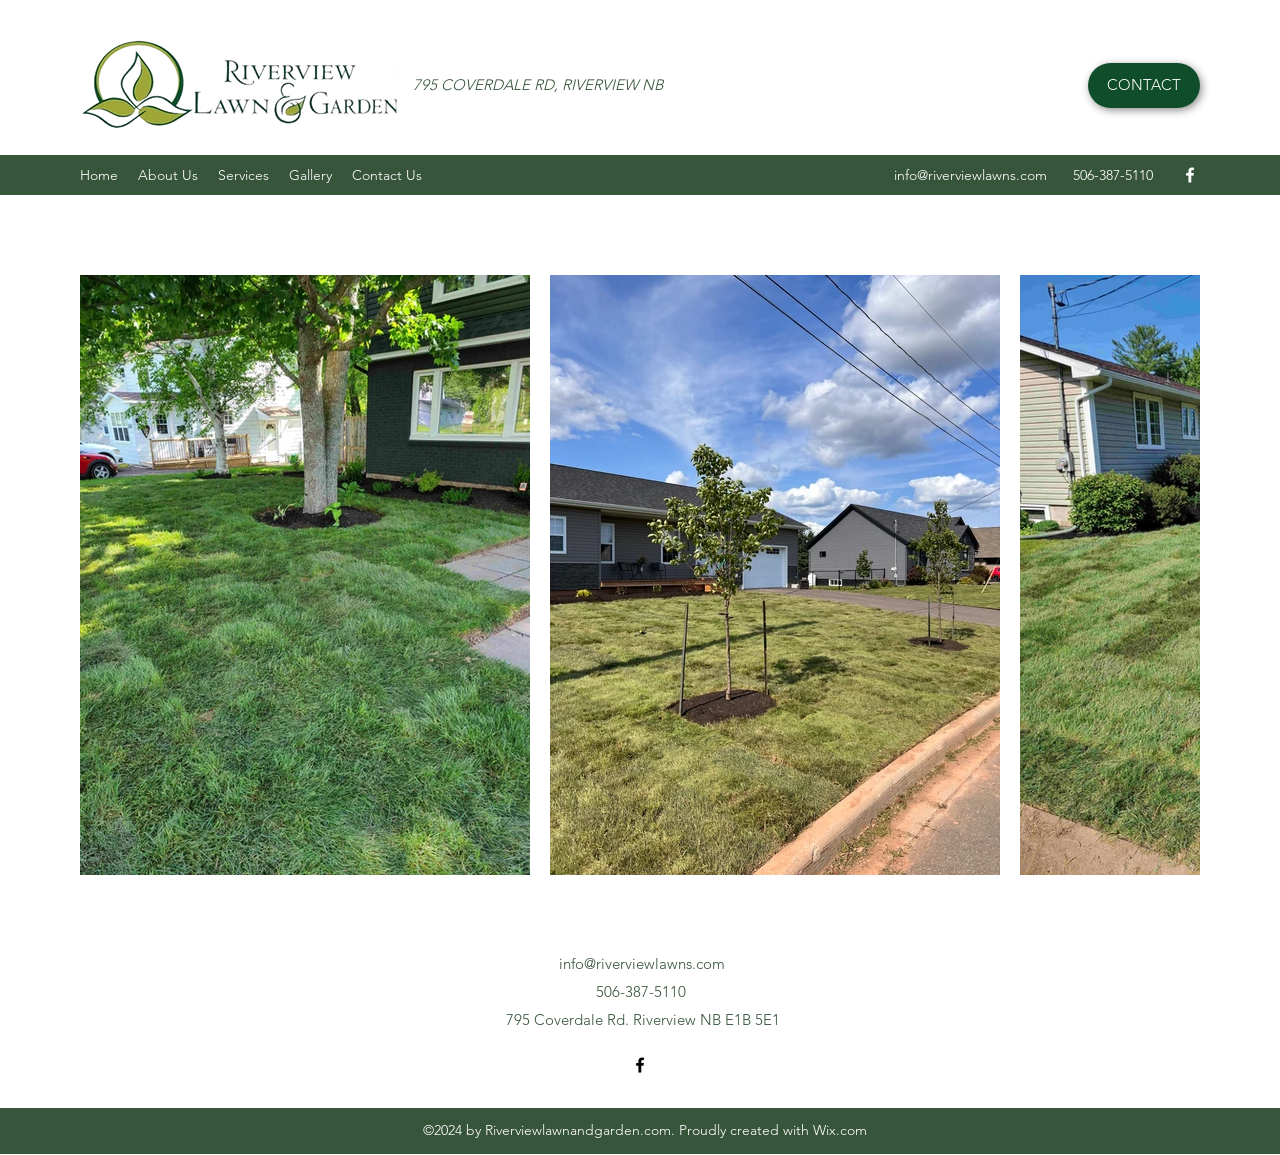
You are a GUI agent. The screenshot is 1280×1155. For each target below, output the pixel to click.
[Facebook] (1190, 175)
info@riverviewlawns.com (970, 175)
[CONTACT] (1144, 85)
